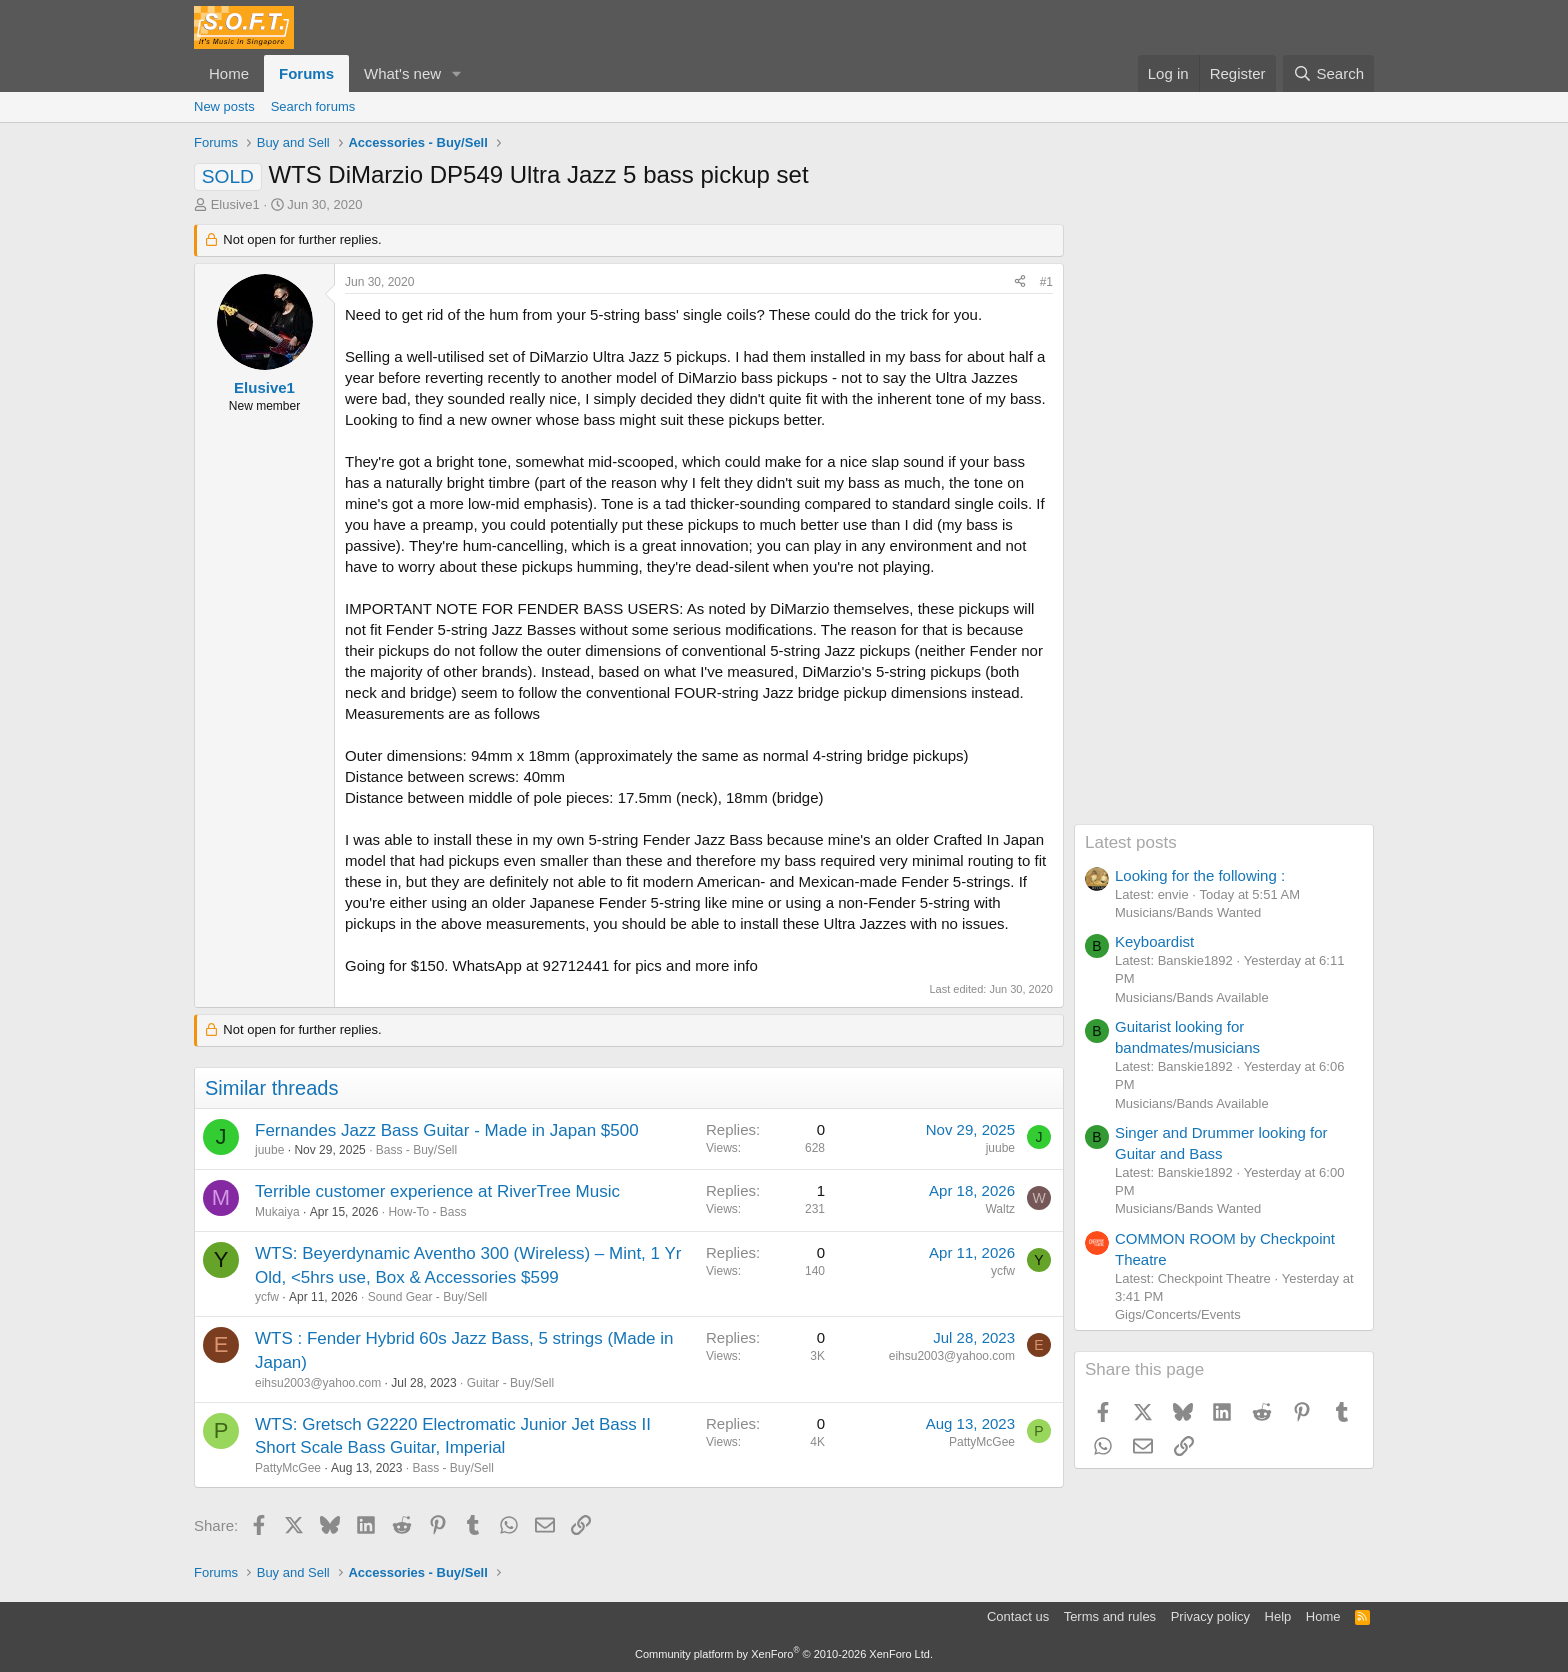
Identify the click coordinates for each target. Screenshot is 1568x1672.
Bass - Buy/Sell (416, 1150)
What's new (402, 73)
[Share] (1020, 282)
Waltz (1000, 1209)
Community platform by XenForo (784, 1654)
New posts (224, 106)
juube (269, 1150)
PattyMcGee (288, 1468)
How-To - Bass (427, 1212)
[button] (457, 73)
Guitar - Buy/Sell (510, 1383)
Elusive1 (235, 204)
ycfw (267, 1297)
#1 (1046, 282)
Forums (306, 73)
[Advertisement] (1224, 524)
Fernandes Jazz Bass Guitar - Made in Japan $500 (447, 1130)
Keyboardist (1154, 941)
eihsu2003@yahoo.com (318, 1383)
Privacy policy (1210, 1616)
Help (1278, 1616)
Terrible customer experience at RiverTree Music (437, 1191)
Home (229, 73)
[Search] (1328, 73)
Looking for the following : (1200, 875)
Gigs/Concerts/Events (1178, 1314)
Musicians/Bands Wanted (1188, 912)
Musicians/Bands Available (1192, 997)
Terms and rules (1110, 1616)
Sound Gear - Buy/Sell (427, 1297)
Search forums (313, 106)
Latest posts (1131, 842)
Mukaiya (277, 1212)
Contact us (1018, 1616)
